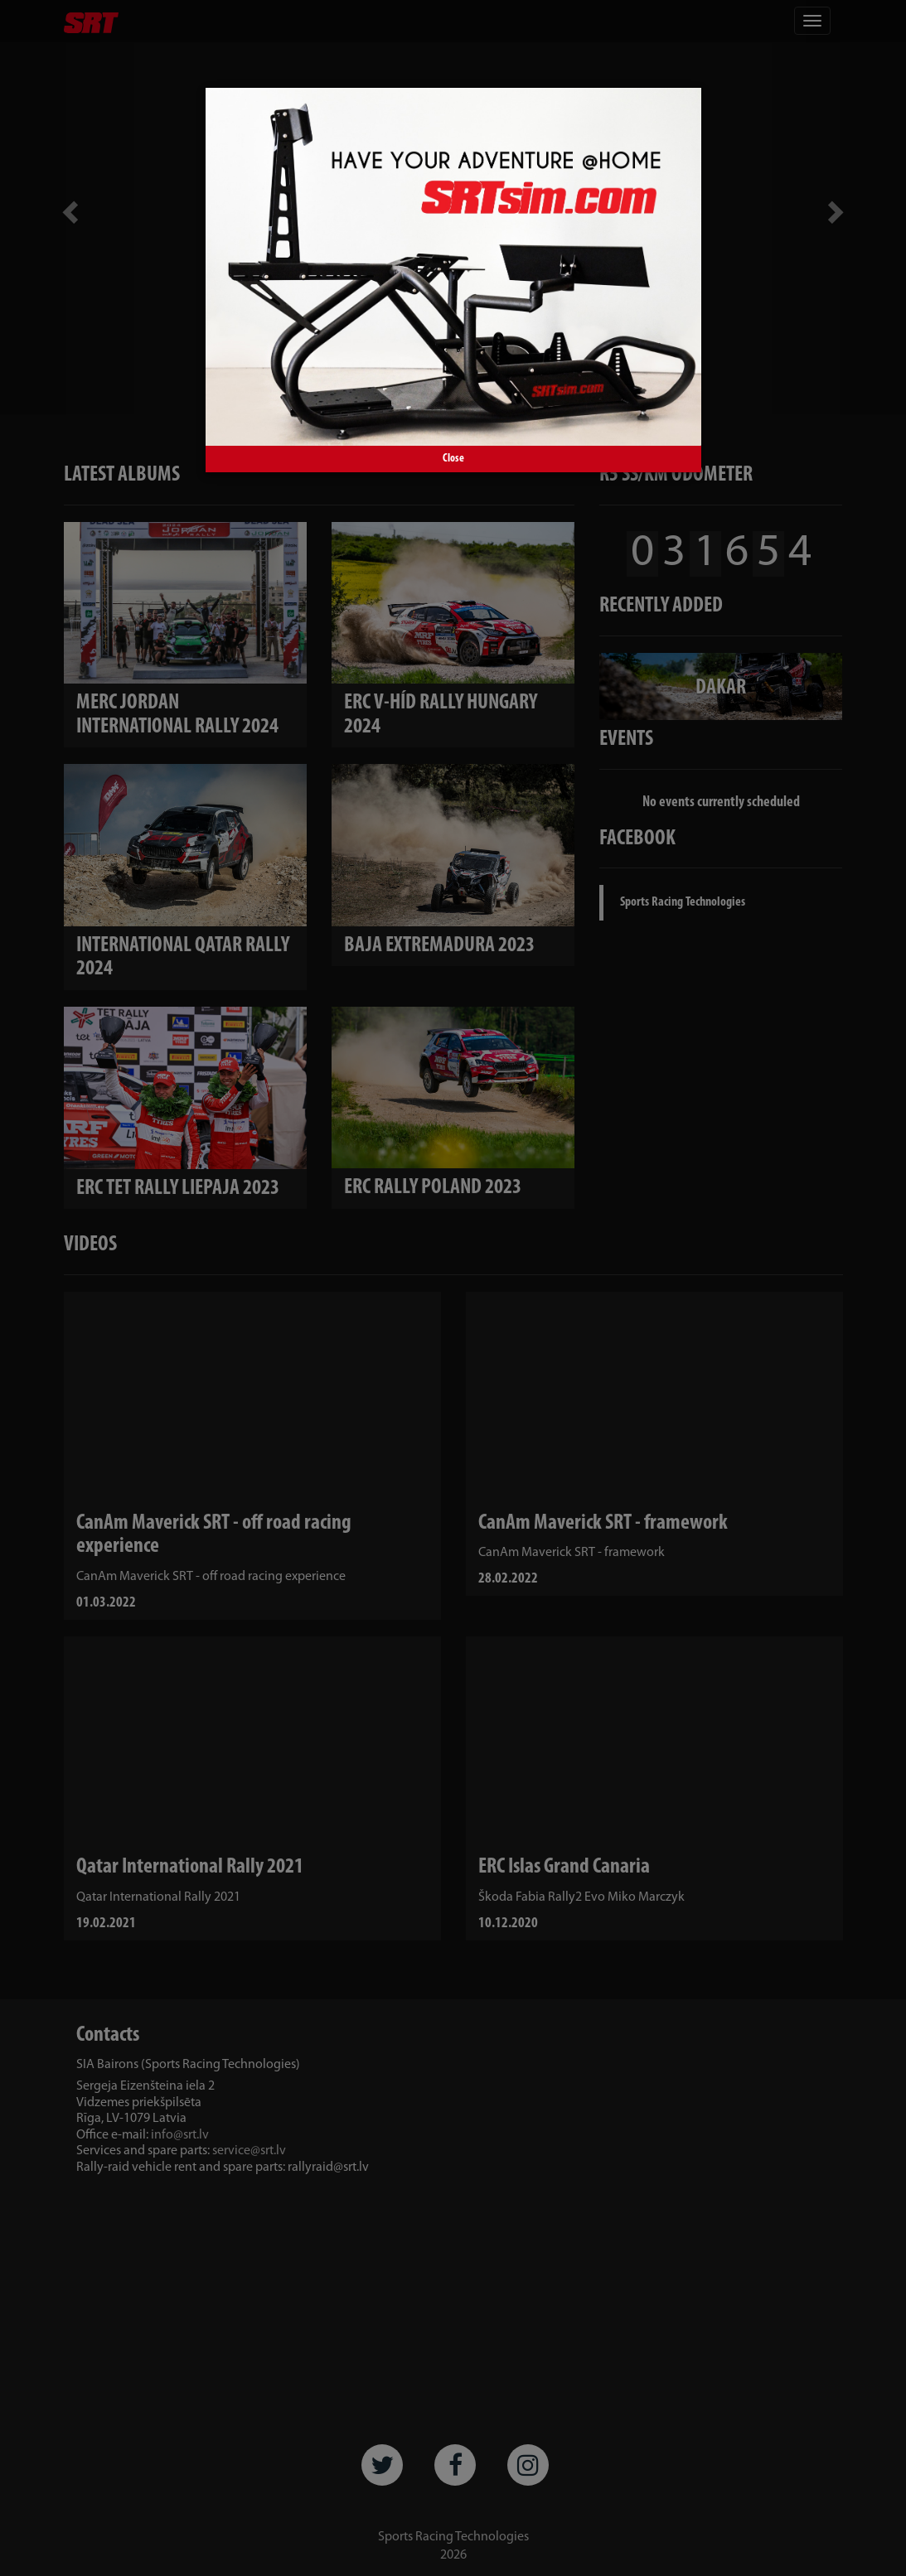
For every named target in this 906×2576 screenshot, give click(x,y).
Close (453, 458)
